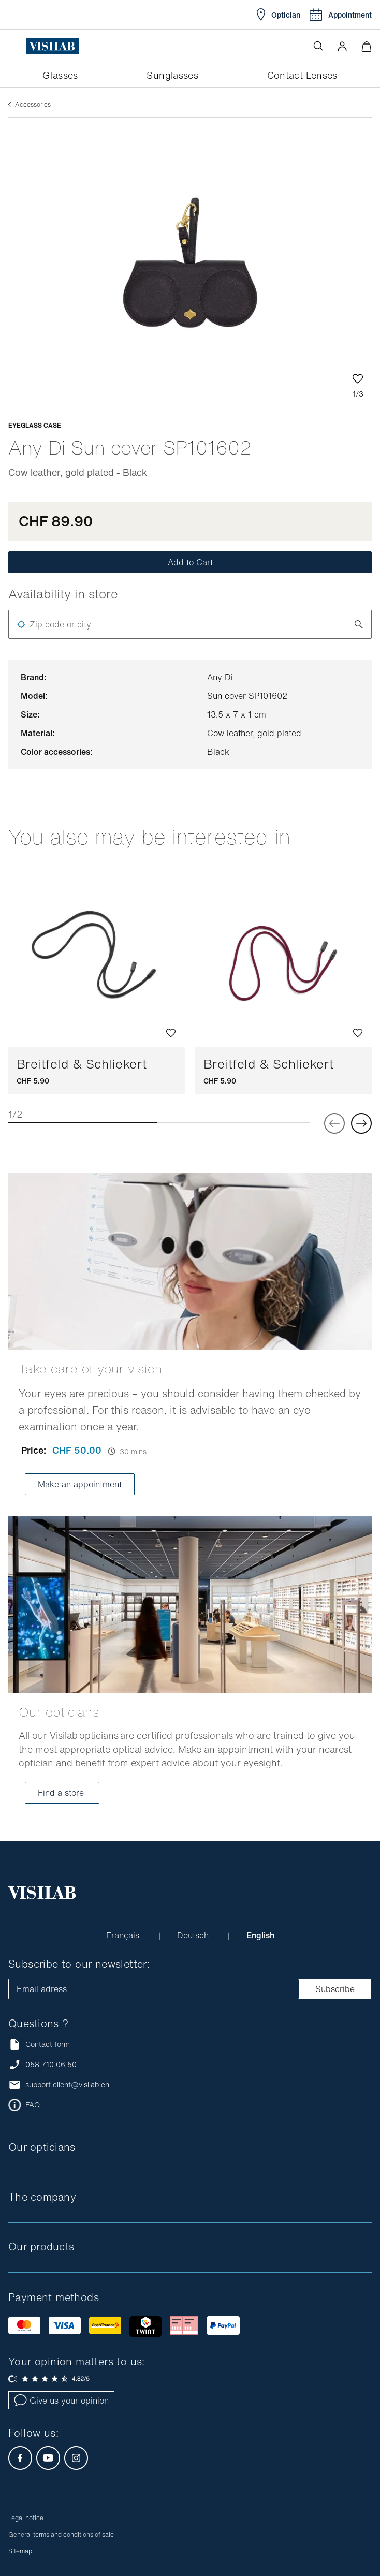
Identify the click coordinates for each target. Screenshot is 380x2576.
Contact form (39, 2044)
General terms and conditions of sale (61, 2534)
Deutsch (194, 1935)
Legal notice (25, 2517)
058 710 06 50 (51, 2064)
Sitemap (20, 2550)
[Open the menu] (17, 46)
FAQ (32, 2105)
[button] (342, 46)
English (260, 1935)
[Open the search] (318, 46)
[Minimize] (366, 46)
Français (124, 1935)
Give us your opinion (61, 2400)
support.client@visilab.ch (67, 2084)
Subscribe (335, 1989)
